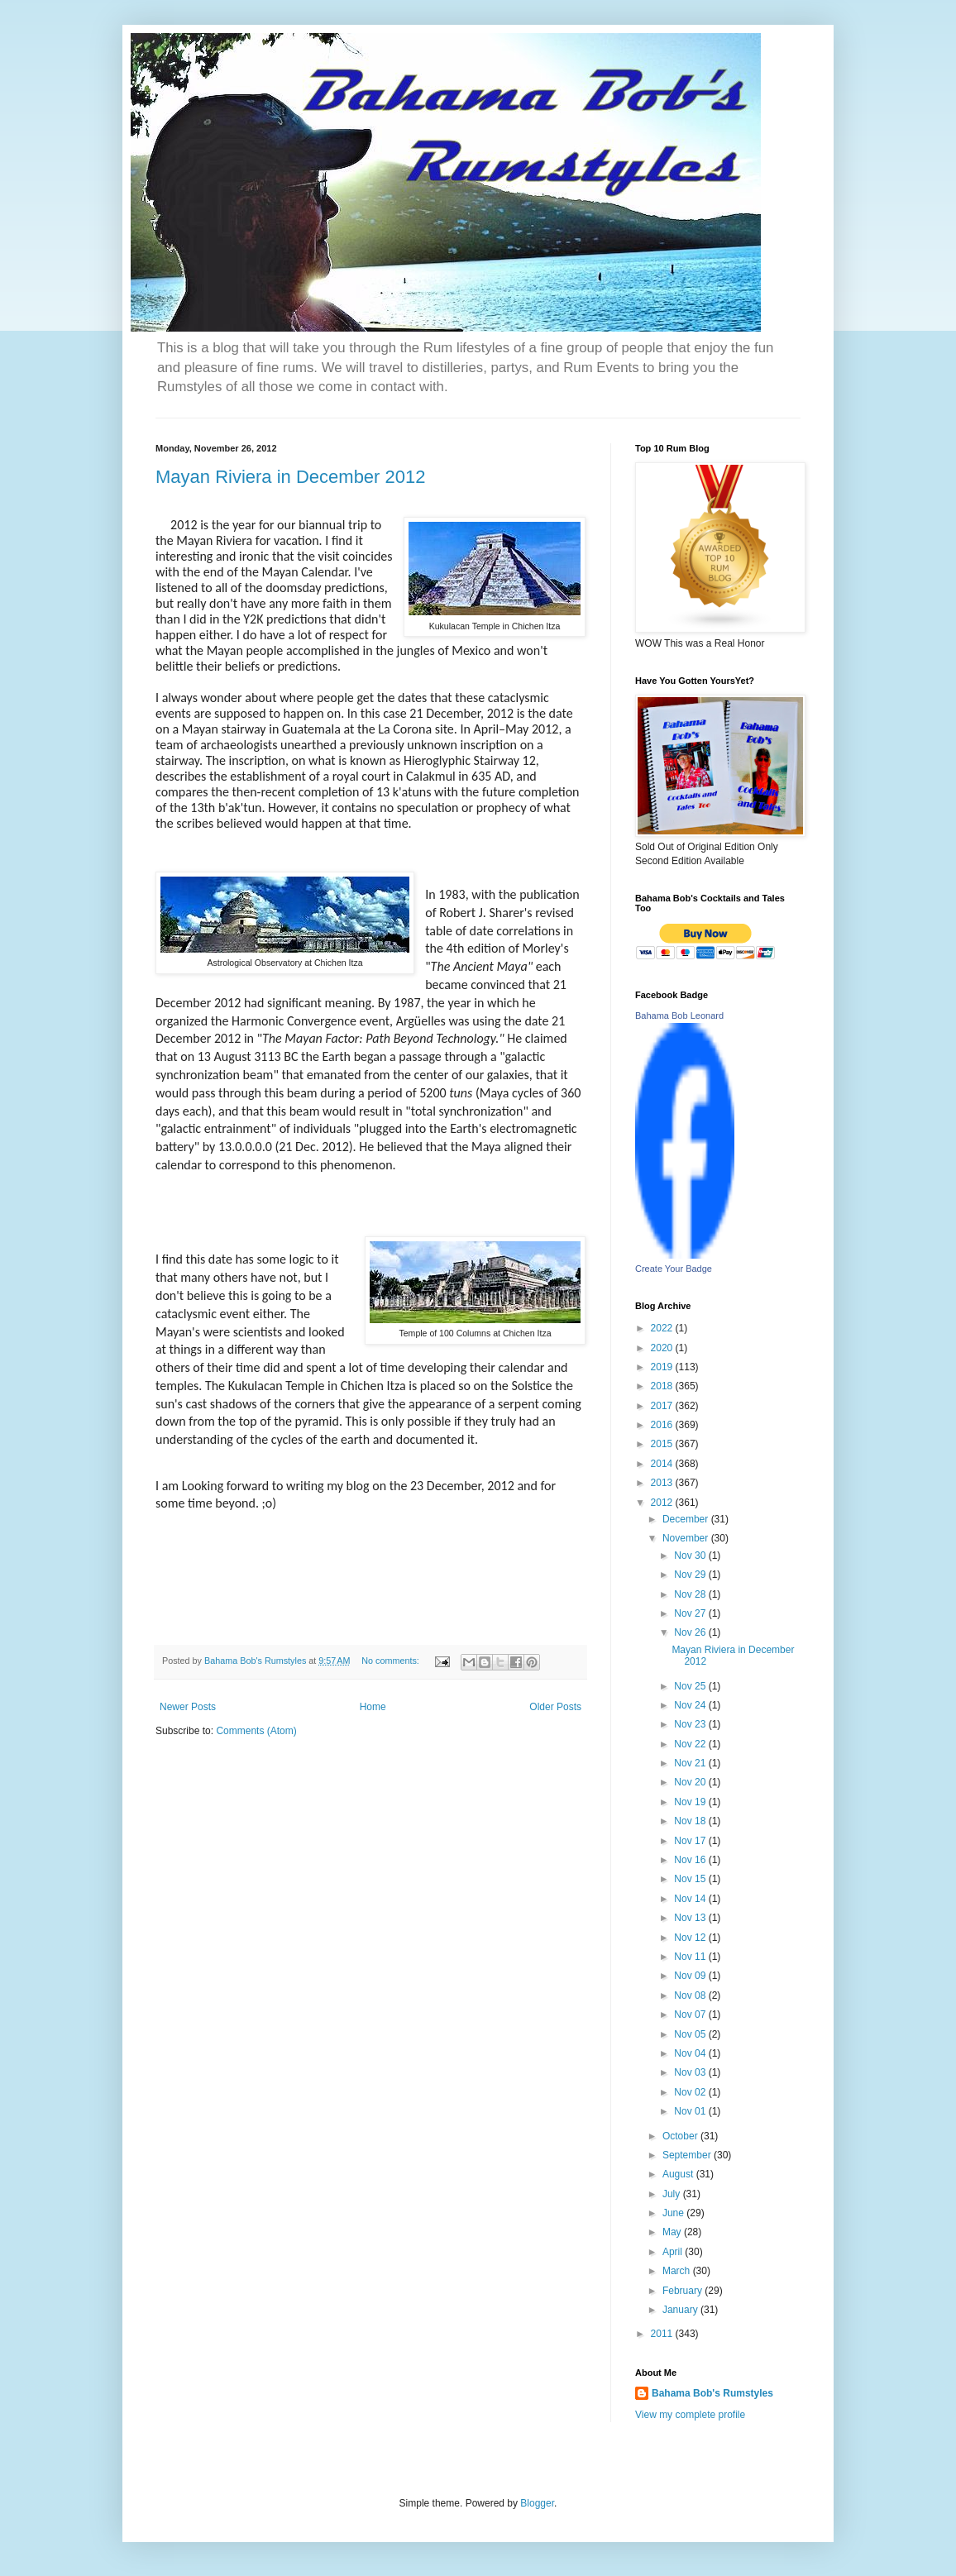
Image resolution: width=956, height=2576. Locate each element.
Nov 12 (691, 1937)
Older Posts (555, 1707)
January (681, 2310)
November (686, 1538)
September (688, 2155)
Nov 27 (691, 1613)
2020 (663, 1348)
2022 (663, 1328)
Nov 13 (691, 1918)
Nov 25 (691, 1686)
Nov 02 (691, 2092)
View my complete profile (690, 2415)
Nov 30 (691, 1555)
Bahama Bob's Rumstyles (712, 2393)
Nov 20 (691, 1782)
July (672, 2194)
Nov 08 (691, 1995)
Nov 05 (691, 2034)
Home (373, 1707)
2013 (663, 1483)
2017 (663, 1406)
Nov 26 (691, 1632)
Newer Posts (188, 1707)
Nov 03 (691, 2072)
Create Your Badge (673, 1269)
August (679, 2174)
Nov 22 (691, 1744)
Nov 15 (691, 1879)
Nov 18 (691, 1821)
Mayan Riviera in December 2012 (290, 476)
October (681, 2136)
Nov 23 (691, 1724)
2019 (663, 1367)
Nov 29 (691, 1574)
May (673, 2232)
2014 (663, 1464)
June (674, 2213)
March (677, 2271)
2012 (663, 1502)
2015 (663, 1444)
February (683, 2290)
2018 (663, 1386)
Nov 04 (691, 2053)
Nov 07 (691, 2014)
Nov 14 (691, 1899)
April (673, 2252)
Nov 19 (691, 1802)
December (686, 1519)
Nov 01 (691, 2111)
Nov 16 (691, 1860)
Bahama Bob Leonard (679, 1015)
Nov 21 (691, 1763)
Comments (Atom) (256, 1731)
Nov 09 (691, 1975)
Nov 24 (691, 1705)
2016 (663, 1425)
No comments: (391, 1661)
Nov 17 (691, 1841)
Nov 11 (691, 1956)
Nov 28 (691, 1594)
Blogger (537, 2503)
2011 (663, 2333)
